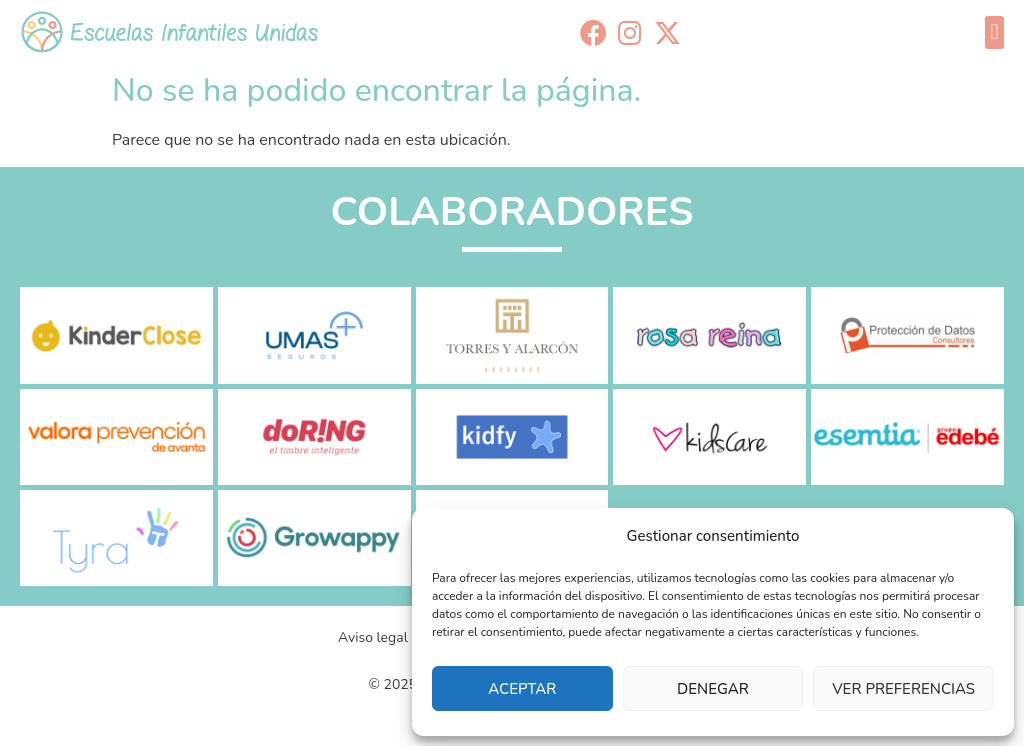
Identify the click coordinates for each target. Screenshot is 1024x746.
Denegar (713, 689)
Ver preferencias (903, 689)
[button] (994, 32)
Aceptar (522, 689)
